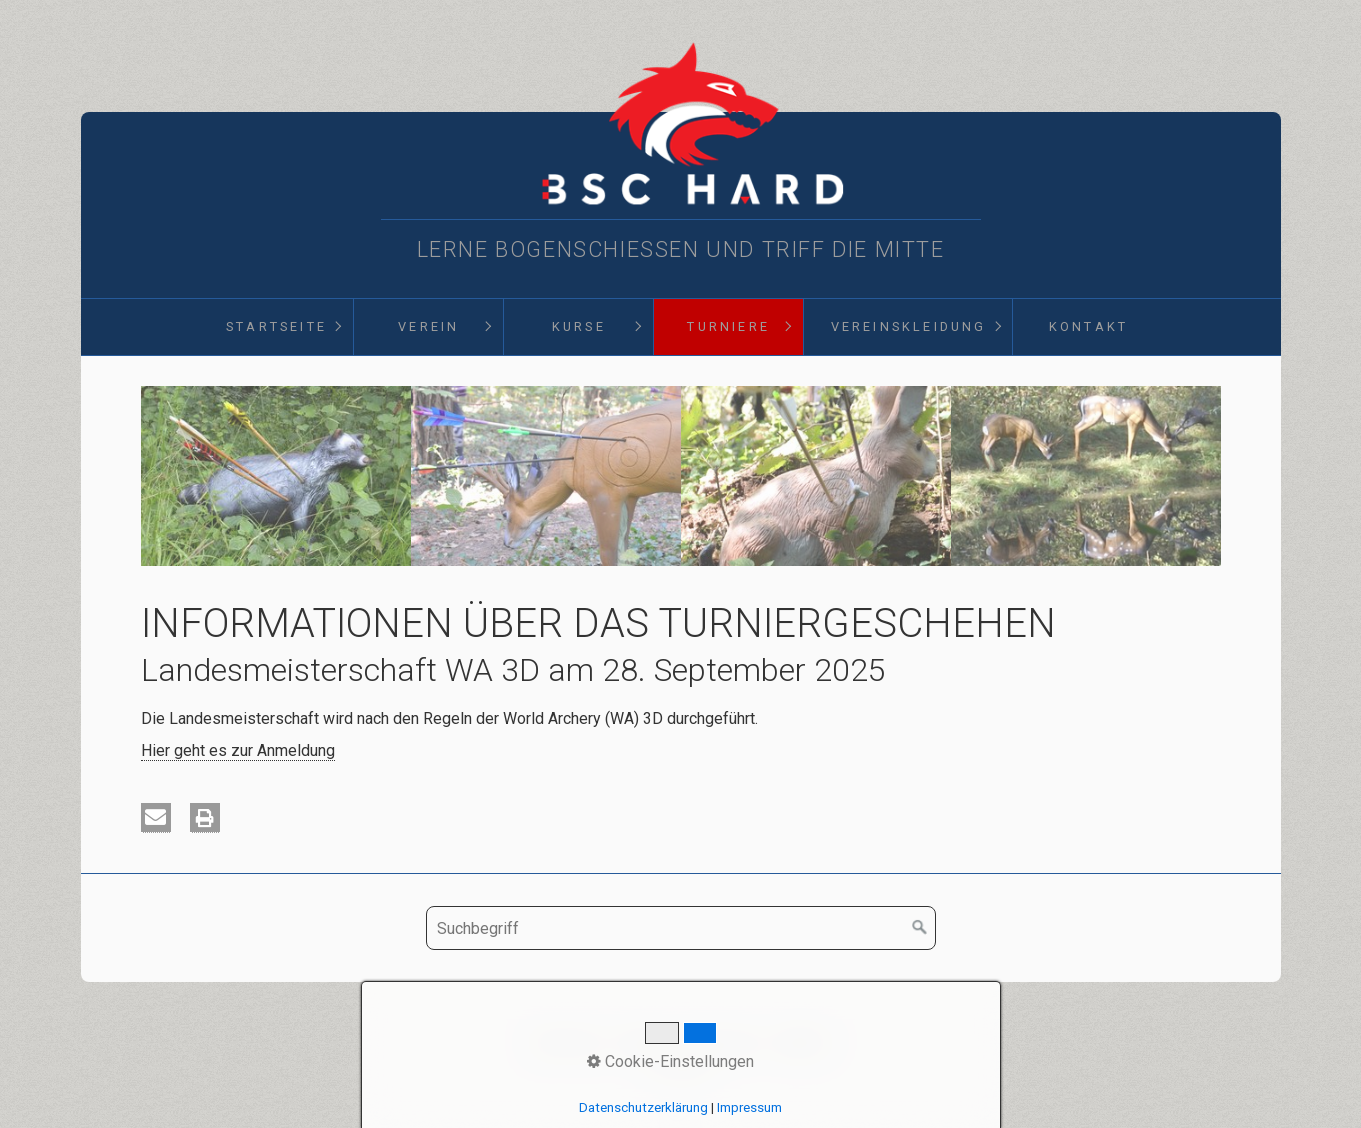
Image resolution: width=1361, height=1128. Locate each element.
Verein (428, 326)
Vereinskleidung (909, 326)
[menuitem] (276, 327)
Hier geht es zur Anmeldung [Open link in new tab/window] (238, 750)
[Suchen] (920, 928)
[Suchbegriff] (681, 928)
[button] (156, 818)
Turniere (728, 326)
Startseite (276, 326)
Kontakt (1088, 326)
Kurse (579, 326)
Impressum (723, 1041)
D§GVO (803, 1041)
